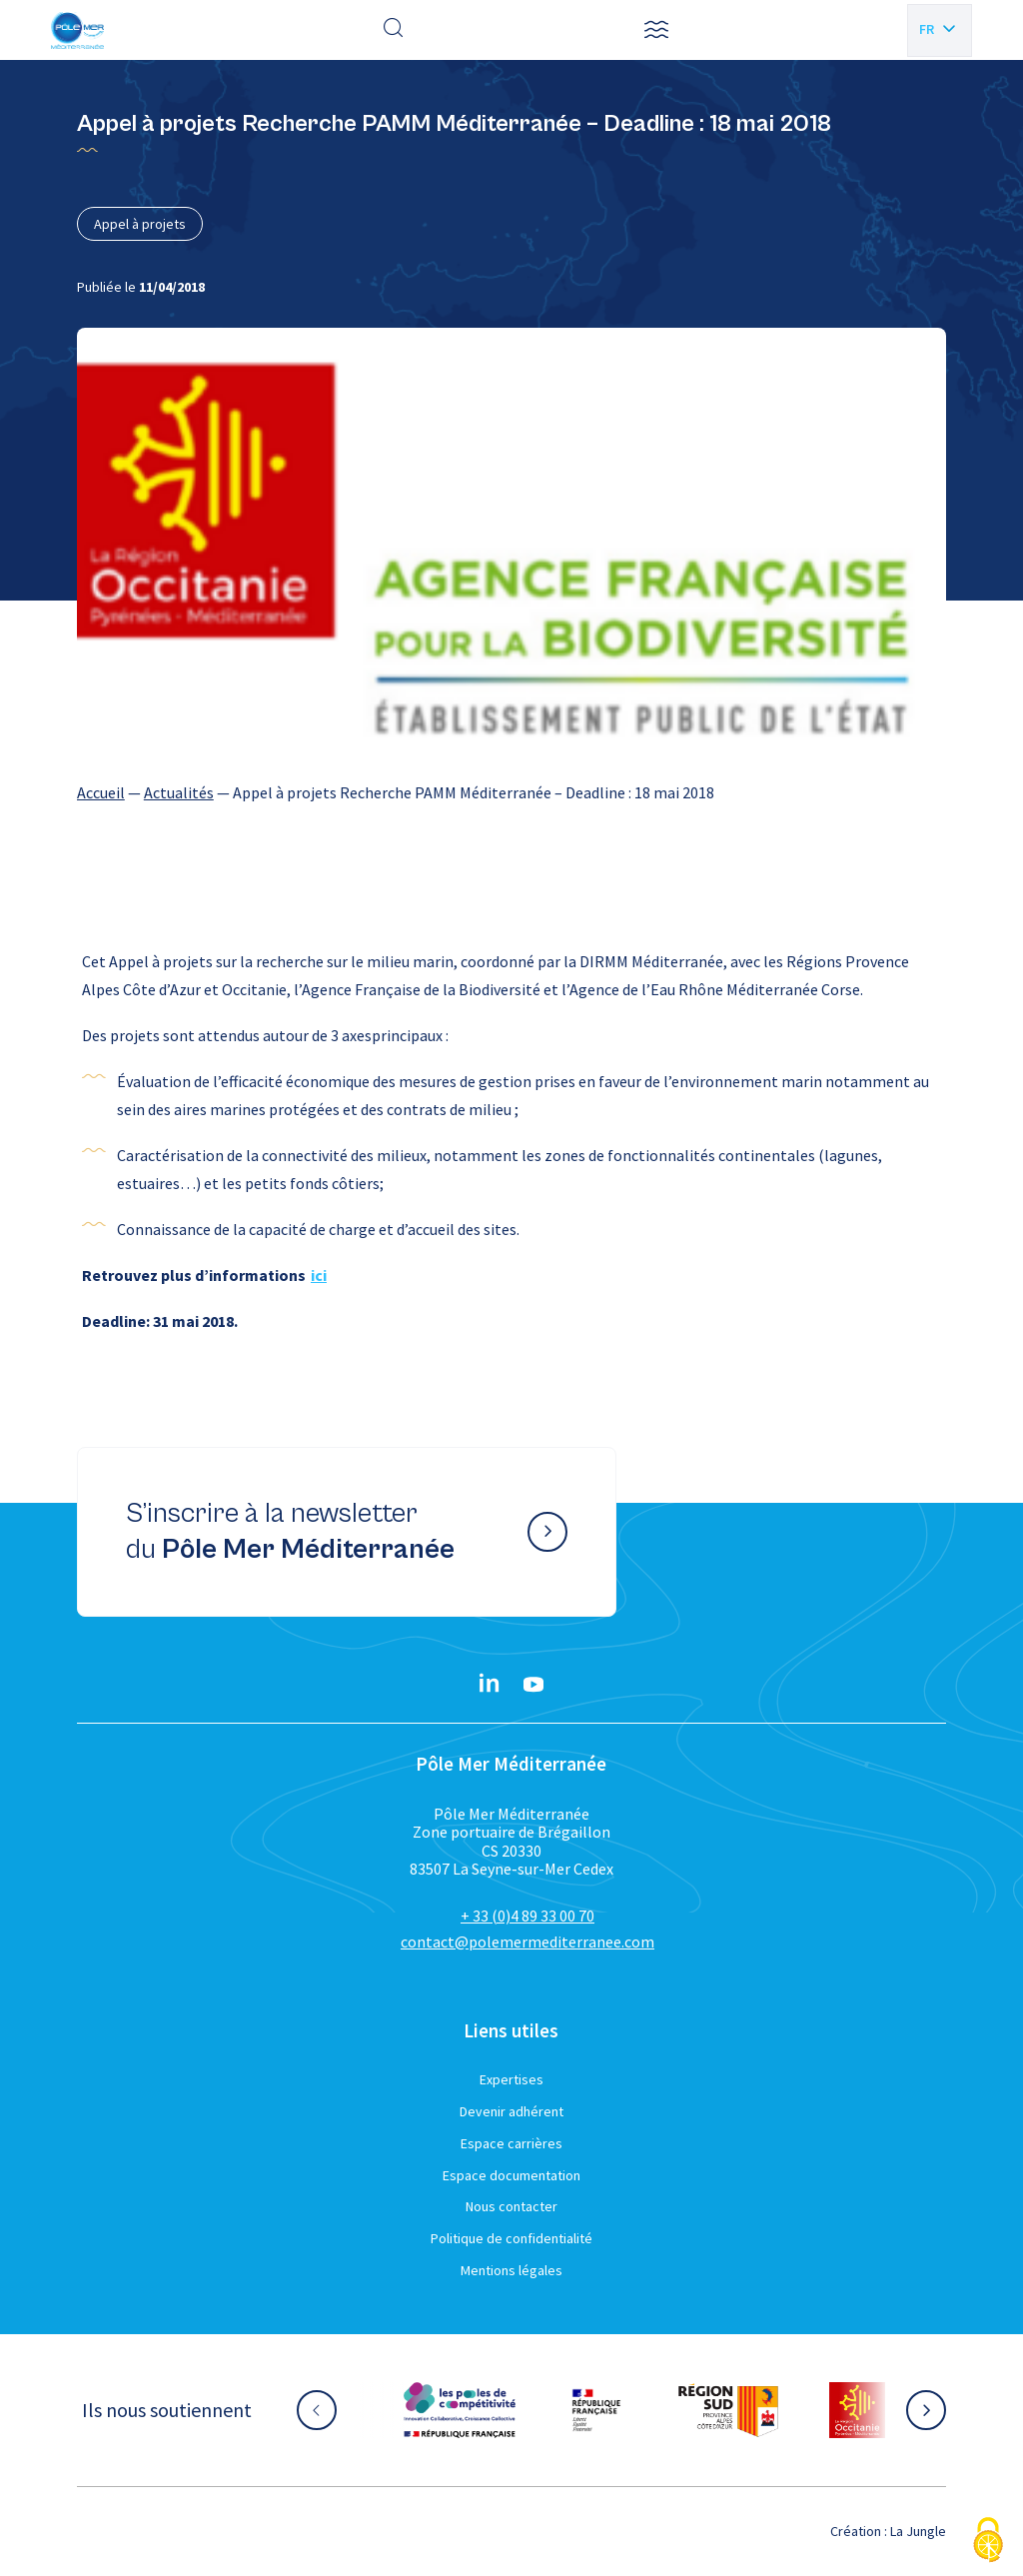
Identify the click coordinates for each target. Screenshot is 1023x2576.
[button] (656, 30)
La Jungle (918, 2531)
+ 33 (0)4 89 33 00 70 (527, 1916)
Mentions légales (511, 2270)
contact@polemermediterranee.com (527, 1941)
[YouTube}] (533, 1685)
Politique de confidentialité (511, 2238)
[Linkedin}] (490, 1685)
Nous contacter (511, 2206)
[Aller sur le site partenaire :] (459, 2410)
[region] (511, 792)
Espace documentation (511, 2175)
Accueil (101, 792)
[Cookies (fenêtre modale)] (988, 2541)
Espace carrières (511, 2143)
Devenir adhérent (511, 2111)
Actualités (179, 792)
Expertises (511, 2079)
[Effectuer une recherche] (394, 30)
